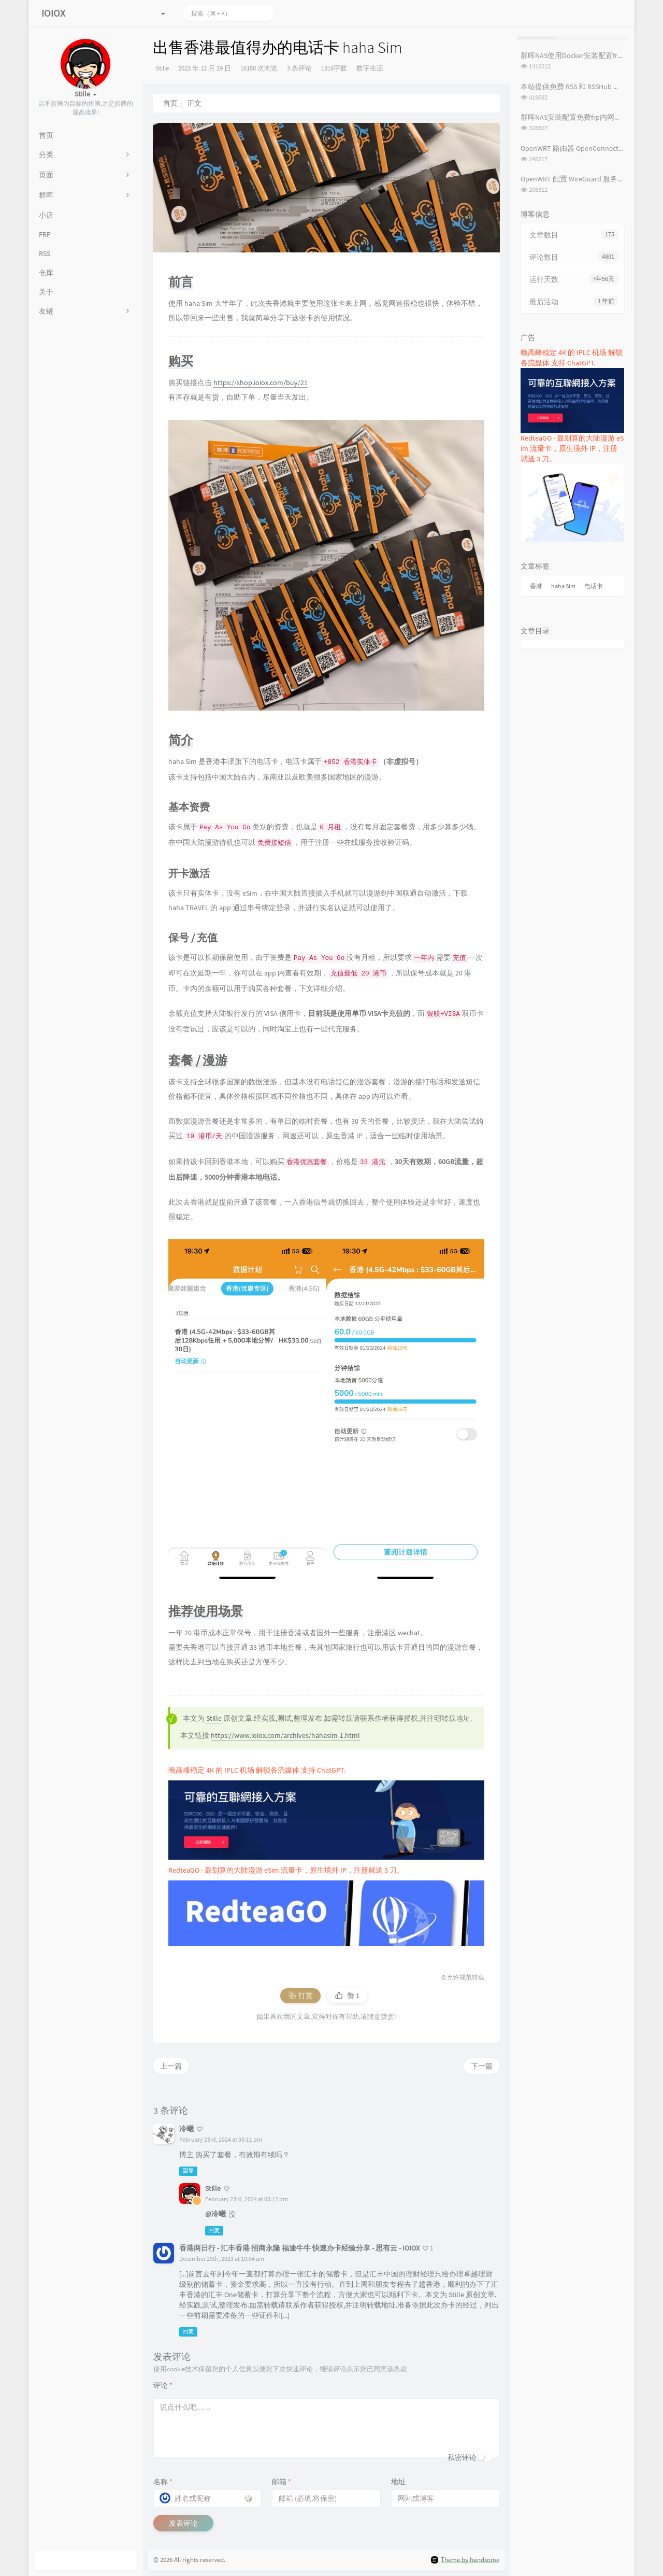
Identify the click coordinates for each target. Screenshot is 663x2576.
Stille (162, 68)
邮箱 (281, 2481)
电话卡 (593, 586)
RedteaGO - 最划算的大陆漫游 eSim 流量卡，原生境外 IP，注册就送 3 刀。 (286, 1870)
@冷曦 (215, 2213)
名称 (162, 2481)
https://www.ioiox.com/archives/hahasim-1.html (285, 1735)
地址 (398, 2481)
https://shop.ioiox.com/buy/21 (260, 382)
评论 (162, 2385)
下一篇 (482, 2066)
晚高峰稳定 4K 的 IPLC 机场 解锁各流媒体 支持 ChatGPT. (256, 1770)
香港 (536, 586)
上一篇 (171, 2066)
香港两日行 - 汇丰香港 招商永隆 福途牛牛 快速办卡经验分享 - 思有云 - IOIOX (299, 2248)
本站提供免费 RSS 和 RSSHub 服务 (574, 86)
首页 (170, 103)
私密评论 (462, 2457)
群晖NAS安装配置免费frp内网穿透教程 (582, 117)
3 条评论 (299, 68)
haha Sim (563, 586)
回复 (188, 2171)
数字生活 (369, 68)
